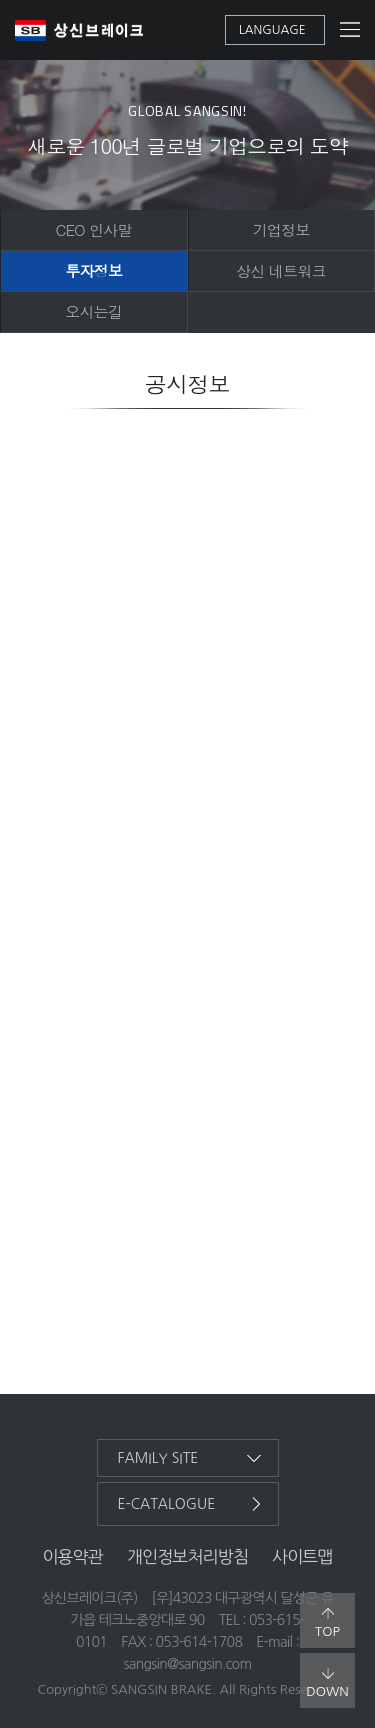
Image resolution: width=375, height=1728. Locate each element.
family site (158, 1458)
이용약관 (72, 1556)
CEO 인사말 (94, 229)
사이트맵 (302, 1556)
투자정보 (93, 270)
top (327, 1623)
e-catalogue (167, 1504)
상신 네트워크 (281, 270)
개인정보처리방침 (187, 1556)
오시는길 (93, 311)
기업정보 (281, 229)
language (272, 30)
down (327, 1683)
